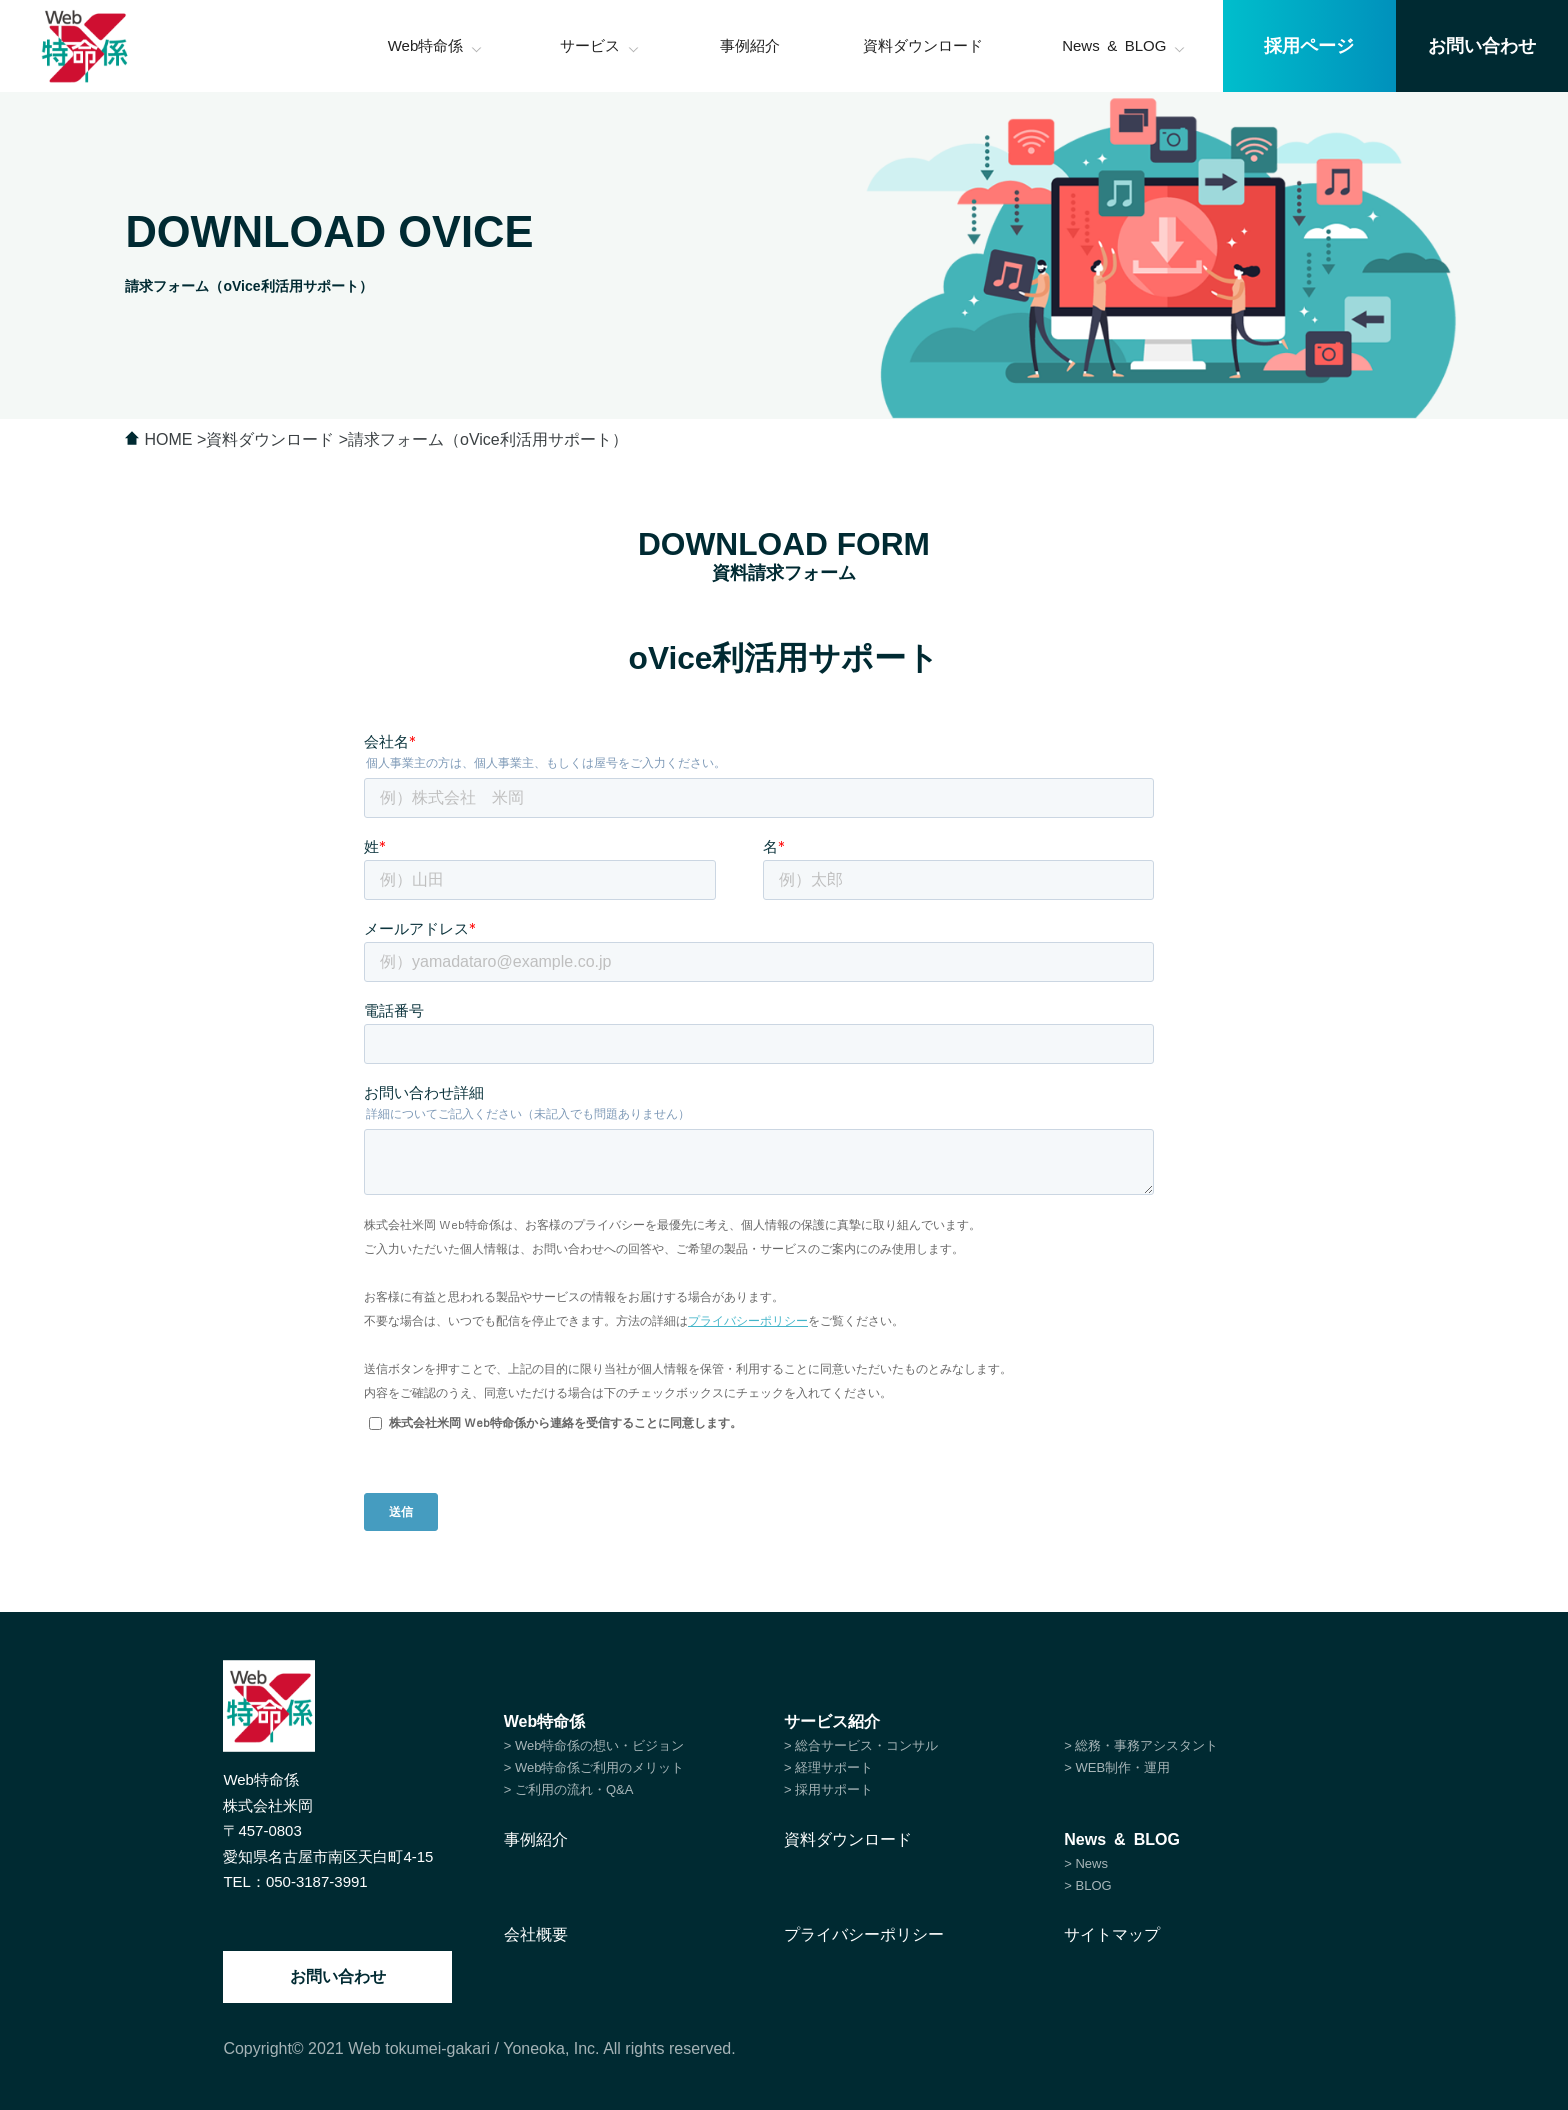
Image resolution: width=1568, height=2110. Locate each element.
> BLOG (1087, 1885)
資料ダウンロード (848, 1839)
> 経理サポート (828, 1767)
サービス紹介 (832, 1721)
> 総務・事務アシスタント (1141, 1745)
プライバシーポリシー (864, 1934)
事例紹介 (536, 1839)
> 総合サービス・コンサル (861, 1745)
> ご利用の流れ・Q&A (569, 1789)
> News (1086, 1863)
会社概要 (536, 1934)
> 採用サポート (828, 1789)
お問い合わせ (338, 1976)
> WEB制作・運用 (1117, 1767)
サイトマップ (1112, 1934)
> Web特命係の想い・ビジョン (594, 1745)
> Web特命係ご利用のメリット (594, 1767)
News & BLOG (1122, 1839)
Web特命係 (544, 1721)
